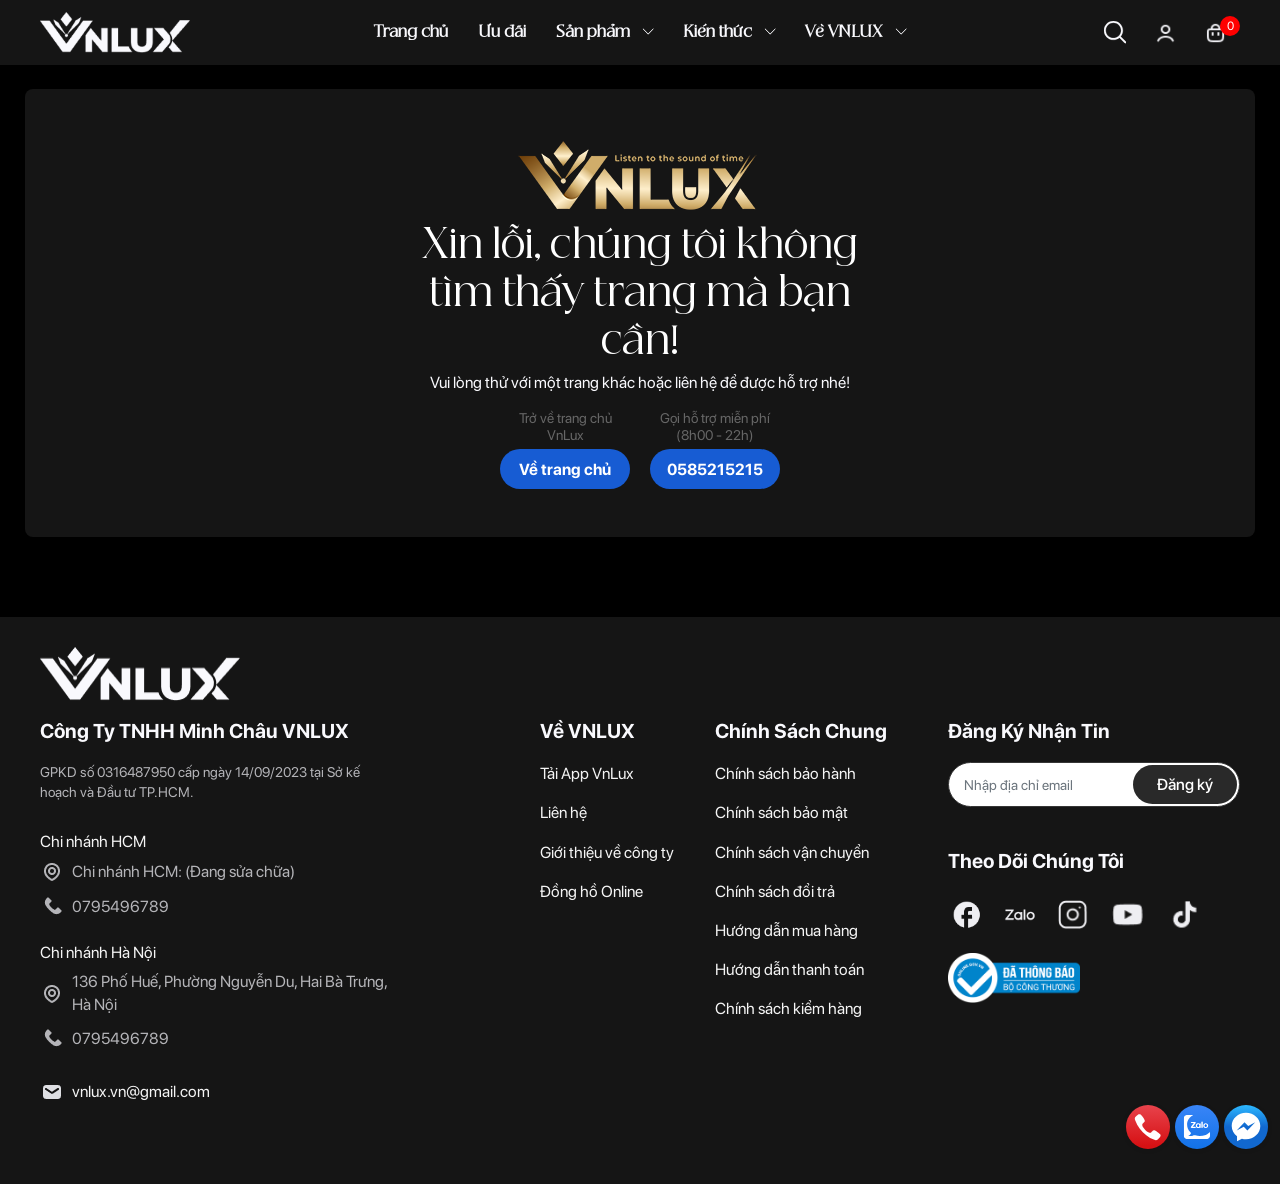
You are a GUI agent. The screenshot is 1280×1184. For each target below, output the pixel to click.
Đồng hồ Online (591, 891)
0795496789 (120, 906)
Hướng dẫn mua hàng (786, 930)
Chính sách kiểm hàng (788, 1008)
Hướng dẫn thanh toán (789, 969)
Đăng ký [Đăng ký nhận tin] (1185, 784)
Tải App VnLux (587, 773)
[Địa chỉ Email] (1094, 784)
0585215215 (715, 469)
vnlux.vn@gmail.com (141, 1091)
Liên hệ (563, 812)
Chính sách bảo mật (781, 812)
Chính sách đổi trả (775, 891)
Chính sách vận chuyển (792, 852)
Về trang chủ (565, 469)
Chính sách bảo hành (785, 773)
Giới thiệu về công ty (607, 852)
